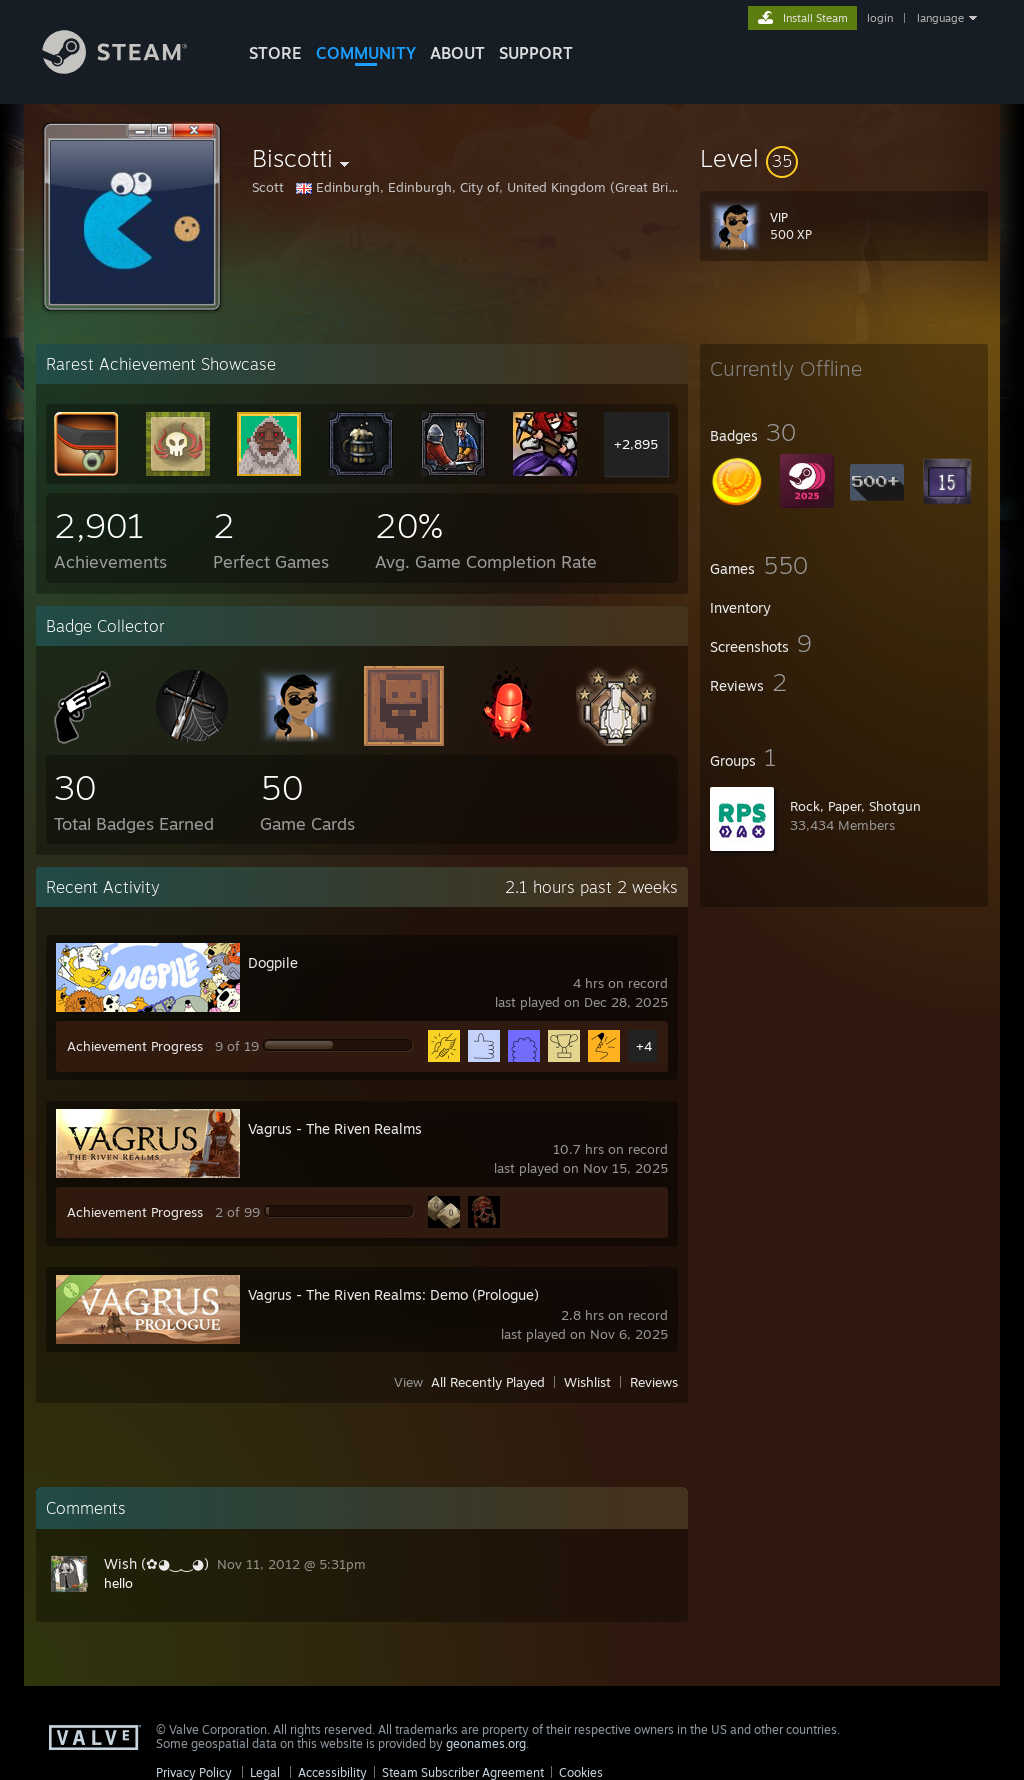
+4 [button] (644, 1046)
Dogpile (273, 962)
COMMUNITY (366, 53)
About (457, 53)
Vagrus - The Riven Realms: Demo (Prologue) (393, 1294)
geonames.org (486, 1743)
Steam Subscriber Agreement (463, 1772)
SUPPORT (536, 53)
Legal (265, 1772)
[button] (844, 158)
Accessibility (332, 1772)
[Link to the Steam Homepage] (130, 68)
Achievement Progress (135, 1046)
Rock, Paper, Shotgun (855, 806)
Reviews (654, 1382)
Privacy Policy (194, 1772)
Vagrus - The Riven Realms (335, 1128)
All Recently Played (488, 1382)
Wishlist (587, 1382)
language (940, 18)
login (880, 18)
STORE (275, 53)
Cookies (581, 1772)
